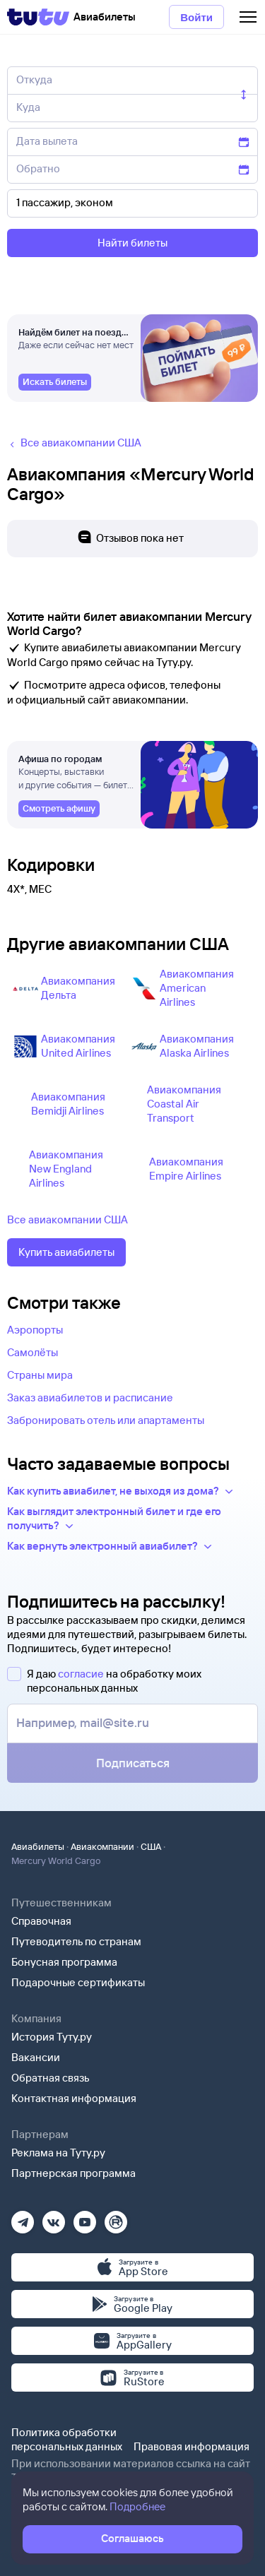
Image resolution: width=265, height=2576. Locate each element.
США (151, 1846)
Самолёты (32, 1352)
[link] (54, 382)
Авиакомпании (102, 1846)
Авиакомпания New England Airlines (66, 1168)
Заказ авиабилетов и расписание (90, 1397)
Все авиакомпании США (67, 1219)
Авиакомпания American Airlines (197, 988)
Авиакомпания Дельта (78, 988)
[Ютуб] (84, 2217)
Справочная (41, 1921)
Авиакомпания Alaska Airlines (197, 1046)
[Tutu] (38, 17)
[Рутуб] (116, 2217)
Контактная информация (73, 2098)
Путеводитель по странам (76, 1941)
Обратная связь (50, 2077)
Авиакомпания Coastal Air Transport (184, 1103)
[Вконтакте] (53, 2217)
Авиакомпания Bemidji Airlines (68, 1103)
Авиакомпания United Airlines (78, 1046)
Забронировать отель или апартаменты (105, 1420)
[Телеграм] (22, 2217)
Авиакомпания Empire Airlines (186, 1168)
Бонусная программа (64, 1962)
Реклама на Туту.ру (58, 2152)
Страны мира (40, 1375)
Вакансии (35, 2057)
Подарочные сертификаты (78, 1982)
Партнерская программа (73, 2173)
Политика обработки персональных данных (66, 2439)
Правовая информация (191, 2446)
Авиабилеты (37, 1846)
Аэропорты (35, 1329)
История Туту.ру (51, 2036)
